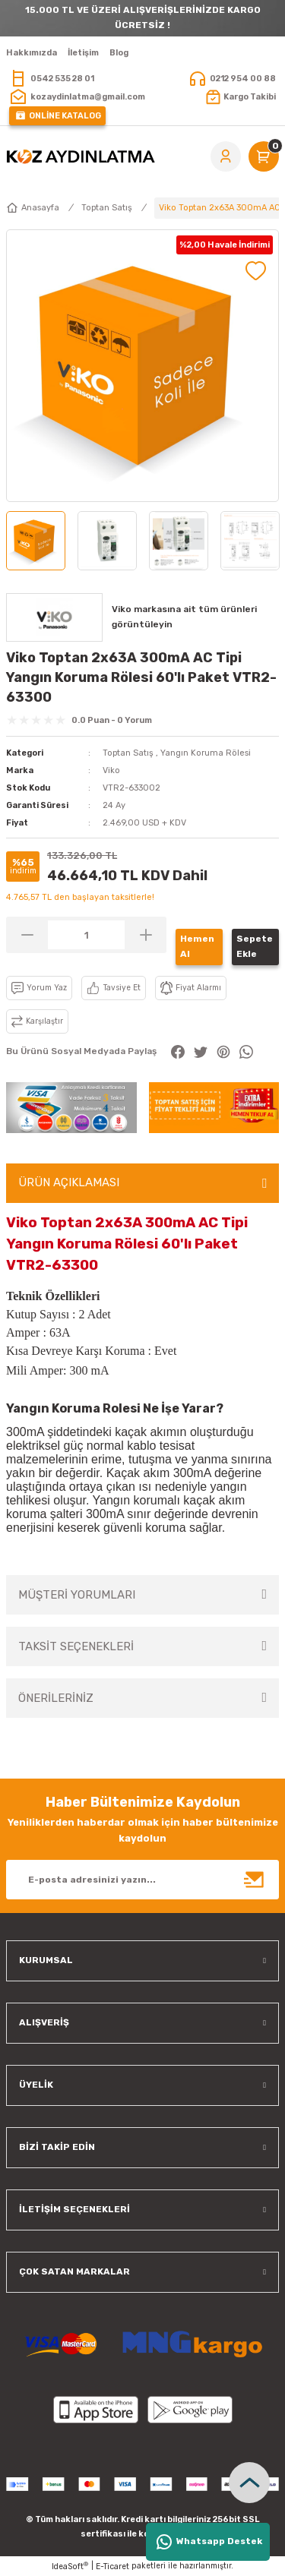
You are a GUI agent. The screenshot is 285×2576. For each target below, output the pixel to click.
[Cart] (264, 156)
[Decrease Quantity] (27, 935)
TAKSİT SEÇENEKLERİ (76, 1646)
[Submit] (254, 1879)
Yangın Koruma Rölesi (205, 753)
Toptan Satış (128, 753)
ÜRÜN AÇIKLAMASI (68, 1182)
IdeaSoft (70, 2566)
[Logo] (80, 156)
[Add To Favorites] (256, 270)
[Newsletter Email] (142, 1879)
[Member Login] (226, 156)
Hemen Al (197, 946)
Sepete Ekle (254, 946)
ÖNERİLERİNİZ (55, 1698)
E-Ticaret (112, 2566)
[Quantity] (86, 934)
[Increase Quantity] (145, 935)
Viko (111, 770)
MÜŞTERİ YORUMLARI (76, 1595)
